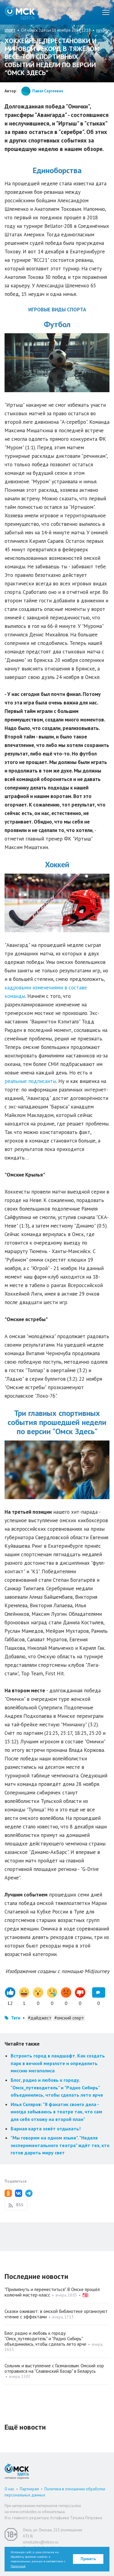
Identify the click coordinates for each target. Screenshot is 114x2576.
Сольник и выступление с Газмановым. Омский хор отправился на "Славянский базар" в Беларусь (54, 2368)
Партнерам (29, 2489)
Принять (88, 2558)
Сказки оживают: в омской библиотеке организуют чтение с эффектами (56, 2314)
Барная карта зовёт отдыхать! (46, 2129)
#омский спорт (69, 2018)
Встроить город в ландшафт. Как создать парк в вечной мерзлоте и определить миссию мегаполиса (58, 2063)
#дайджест (39, 2018)
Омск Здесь (20, 12)
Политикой (18, 2566)
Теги (15, 2018)
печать (102, 30)
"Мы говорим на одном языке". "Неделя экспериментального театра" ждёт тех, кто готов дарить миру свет (60, 2145)
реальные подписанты (30, 1081)
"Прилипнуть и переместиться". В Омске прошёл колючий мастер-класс (52, 2292)
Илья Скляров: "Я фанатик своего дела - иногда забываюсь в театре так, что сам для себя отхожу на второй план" (56, 2111)
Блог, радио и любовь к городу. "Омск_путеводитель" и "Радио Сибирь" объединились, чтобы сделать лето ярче (57, 2087)
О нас (9, 2489)
